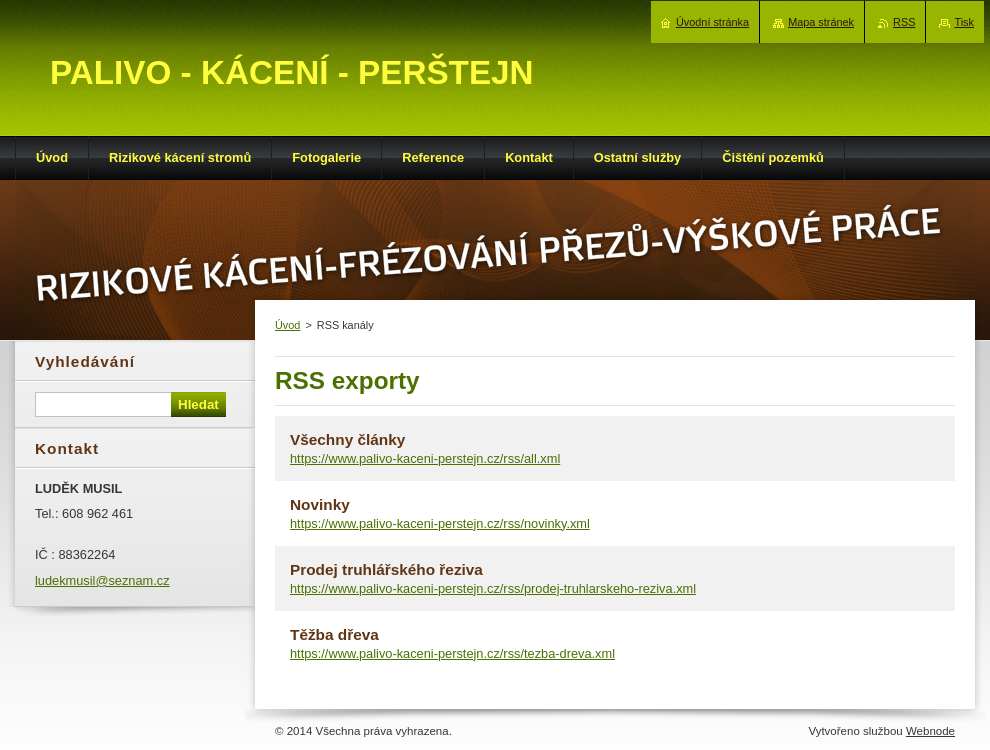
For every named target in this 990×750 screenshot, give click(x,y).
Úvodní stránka (712, 22)
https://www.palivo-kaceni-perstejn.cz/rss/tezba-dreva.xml (452, 653)
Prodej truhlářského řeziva (386, 569)
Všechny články (347, 439)
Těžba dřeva (334, 634)
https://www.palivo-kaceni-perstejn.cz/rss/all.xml (425, 458)
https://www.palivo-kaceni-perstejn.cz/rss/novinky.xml (440, 523)
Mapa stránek (821, 22)
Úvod (287, 325)
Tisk (964, 22)
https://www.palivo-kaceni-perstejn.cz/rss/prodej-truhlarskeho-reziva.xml (493, 588)
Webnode (930, 731)
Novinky (320, 504)
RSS (904, 22)
